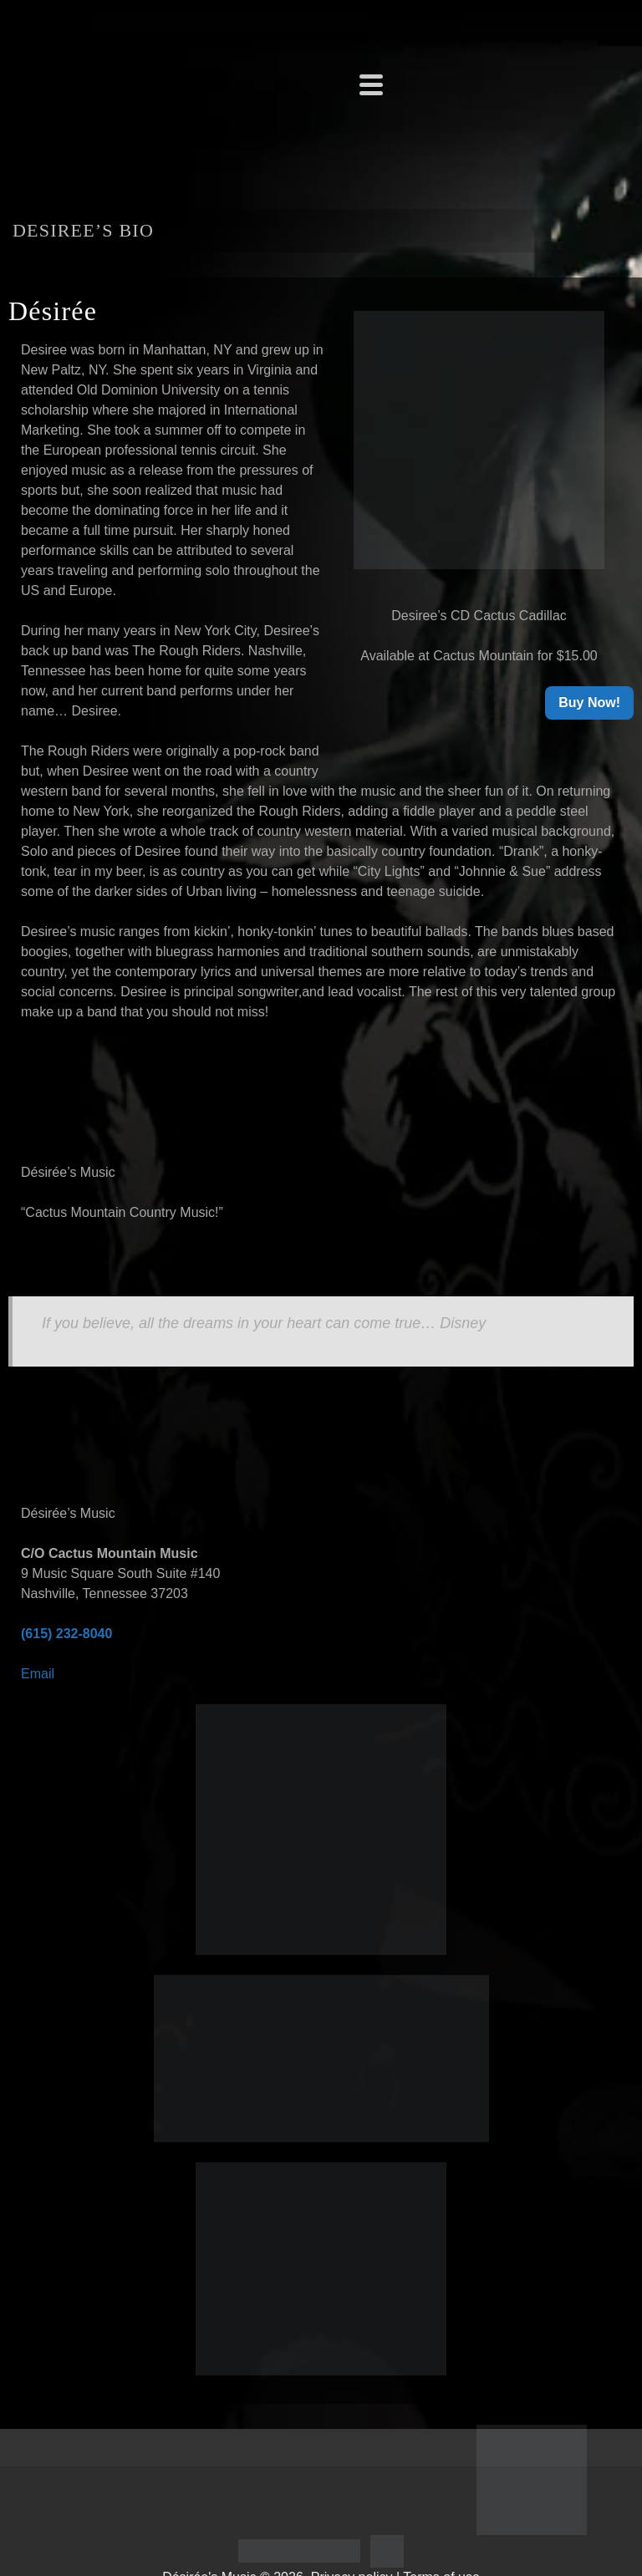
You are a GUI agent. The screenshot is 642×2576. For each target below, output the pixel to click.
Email (37, 1674)
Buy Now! (589, 702)
